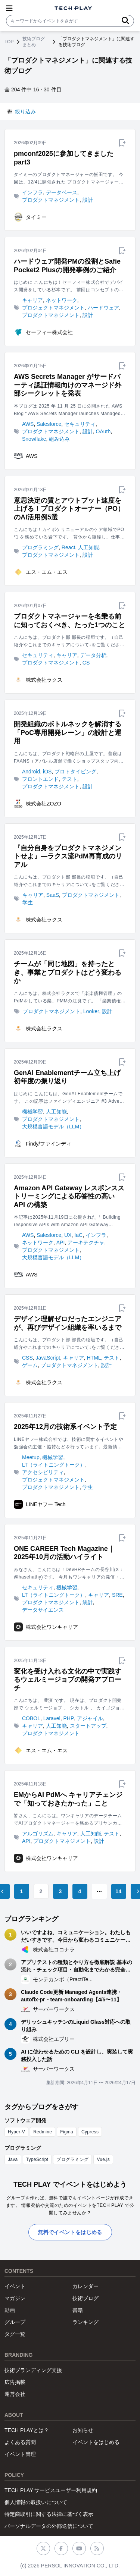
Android (31, 772)
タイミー (36, 217)
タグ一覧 (14, 2334)
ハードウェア (103, 308)
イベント (14, 2286)
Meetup (31, 1457)
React (68, 547)
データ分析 (93, 655)
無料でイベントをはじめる (70, 2232)
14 (118, 1891)
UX (67, 1235)
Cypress (90, 2131)
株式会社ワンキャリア (52, 1627)
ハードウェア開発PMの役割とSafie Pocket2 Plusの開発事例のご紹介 (67, 266)
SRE (117, 1595)
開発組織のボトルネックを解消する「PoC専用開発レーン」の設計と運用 (67, 732)
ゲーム (30, 1365)
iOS (47, 772)
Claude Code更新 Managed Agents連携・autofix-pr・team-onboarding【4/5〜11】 (71, 1995)
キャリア (32, 300)
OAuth (103, 431)
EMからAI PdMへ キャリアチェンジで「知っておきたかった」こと (68, 1799)
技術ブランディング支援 (33, 2370)
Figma (66, 2131)
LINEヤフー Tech (46, 1504)
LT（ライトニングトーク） (53, 1465)
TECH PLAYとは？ (26, 2430)
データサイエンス (43, 1610)
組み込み (59, 439)
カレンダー (85, 2286)
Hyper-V (16, 2131)
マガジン (14, 2298)
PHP (68, 1718)
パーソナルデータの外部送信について (48, 2526)
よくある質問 (20, 2442)
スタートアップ (88, 1726)
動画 (9, 2310)
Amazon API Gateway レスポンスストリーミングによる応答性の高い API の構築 (69, 1196)
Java (13, 2159)
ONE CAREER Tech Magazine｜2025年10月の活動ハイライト (64, 1553)
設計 (88, 200)
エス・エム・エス (47, 572)
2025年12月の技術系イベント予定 (65, 1426)
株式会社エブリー (54, 2039)
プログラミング (40, 547)
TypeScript (37, 2159)
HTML (94, 1358)
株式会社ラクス (44, 680)
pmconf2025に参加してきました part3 (63, 158)
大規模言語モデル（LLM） (53, 1127)
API (60, 1242)
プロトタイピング (75, 772)
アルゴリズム (37, 1834)
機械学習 (32, 1112)
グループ (14, 2322)
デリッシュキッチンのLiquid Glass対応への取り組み (76, 2025)
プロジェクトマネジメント (53, 308)
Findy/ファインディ (48, 1144)
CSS (27, 1358)
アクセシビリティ (43, 1472)
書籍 (77, 2310)
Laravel (51, 1718)
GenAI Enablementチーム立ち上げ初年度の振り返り (67, 1077)
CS (86, 663)
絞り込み (25, 111)
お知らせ (82, 2430)
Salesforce (49, 424)
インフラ (32, 192)
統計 (88, 1602)
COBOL (31, 1718)
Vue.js (103, 2159)
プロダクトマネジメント (51, 200)
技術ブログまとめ (33, 41)
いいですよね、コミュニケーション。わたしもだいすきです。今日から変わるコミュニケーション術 (76, 1936)
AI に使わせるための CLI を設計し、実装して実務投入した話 (77, 2055)
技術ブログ (85, 2298)
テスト (69, 779)
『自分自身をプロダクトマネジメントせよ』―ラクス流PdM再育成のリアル (68, 856)
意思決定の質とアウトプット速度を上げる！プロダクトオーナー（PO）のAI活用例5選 (69, 509)
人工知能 (88, 547)
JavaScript (48, 1358)
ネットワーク (61, 300)
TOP (8, 41)
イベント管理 (20, 2454)
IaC (78, 1235)
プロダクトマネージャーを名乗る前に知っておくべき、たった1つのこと (69, 621)
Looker (91, 1011)
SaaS (52, 895)
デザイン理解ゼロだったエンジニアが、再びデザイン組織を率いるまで (67, 1323)
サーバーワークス (54, 2009)
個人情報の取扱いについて (35, 2502)
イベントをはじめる (95, 2442)
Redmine (42, 2131)
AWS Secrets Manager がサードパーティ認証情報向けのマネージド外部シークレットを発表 (67, 385)
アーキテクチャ (86, 1242)
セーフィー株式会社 (49, 332)
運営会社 (14, 2394)
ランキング (85, 2322)
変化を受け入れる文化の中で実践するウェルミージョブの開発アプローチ (67, 1680)
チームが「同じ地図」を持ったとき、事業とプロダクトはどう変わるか (67, 972)
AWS (28, 424)
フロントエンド (40, 779)
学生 (27, 902)
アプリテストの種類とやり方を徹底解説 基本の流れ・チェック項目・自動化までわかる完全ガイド (76, 1966)
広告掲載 (14, 2382)
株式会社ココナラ (54, 1950)
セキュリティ (80, 424)
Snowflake (34, 439)
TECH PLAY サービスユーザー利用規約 (50, 2490)
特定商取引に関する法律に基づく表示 (48, 2514)
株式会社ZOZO (43, 804)
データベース (61, 192)
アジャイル (90, 1718)
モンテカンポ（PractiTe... (63, 1979)
